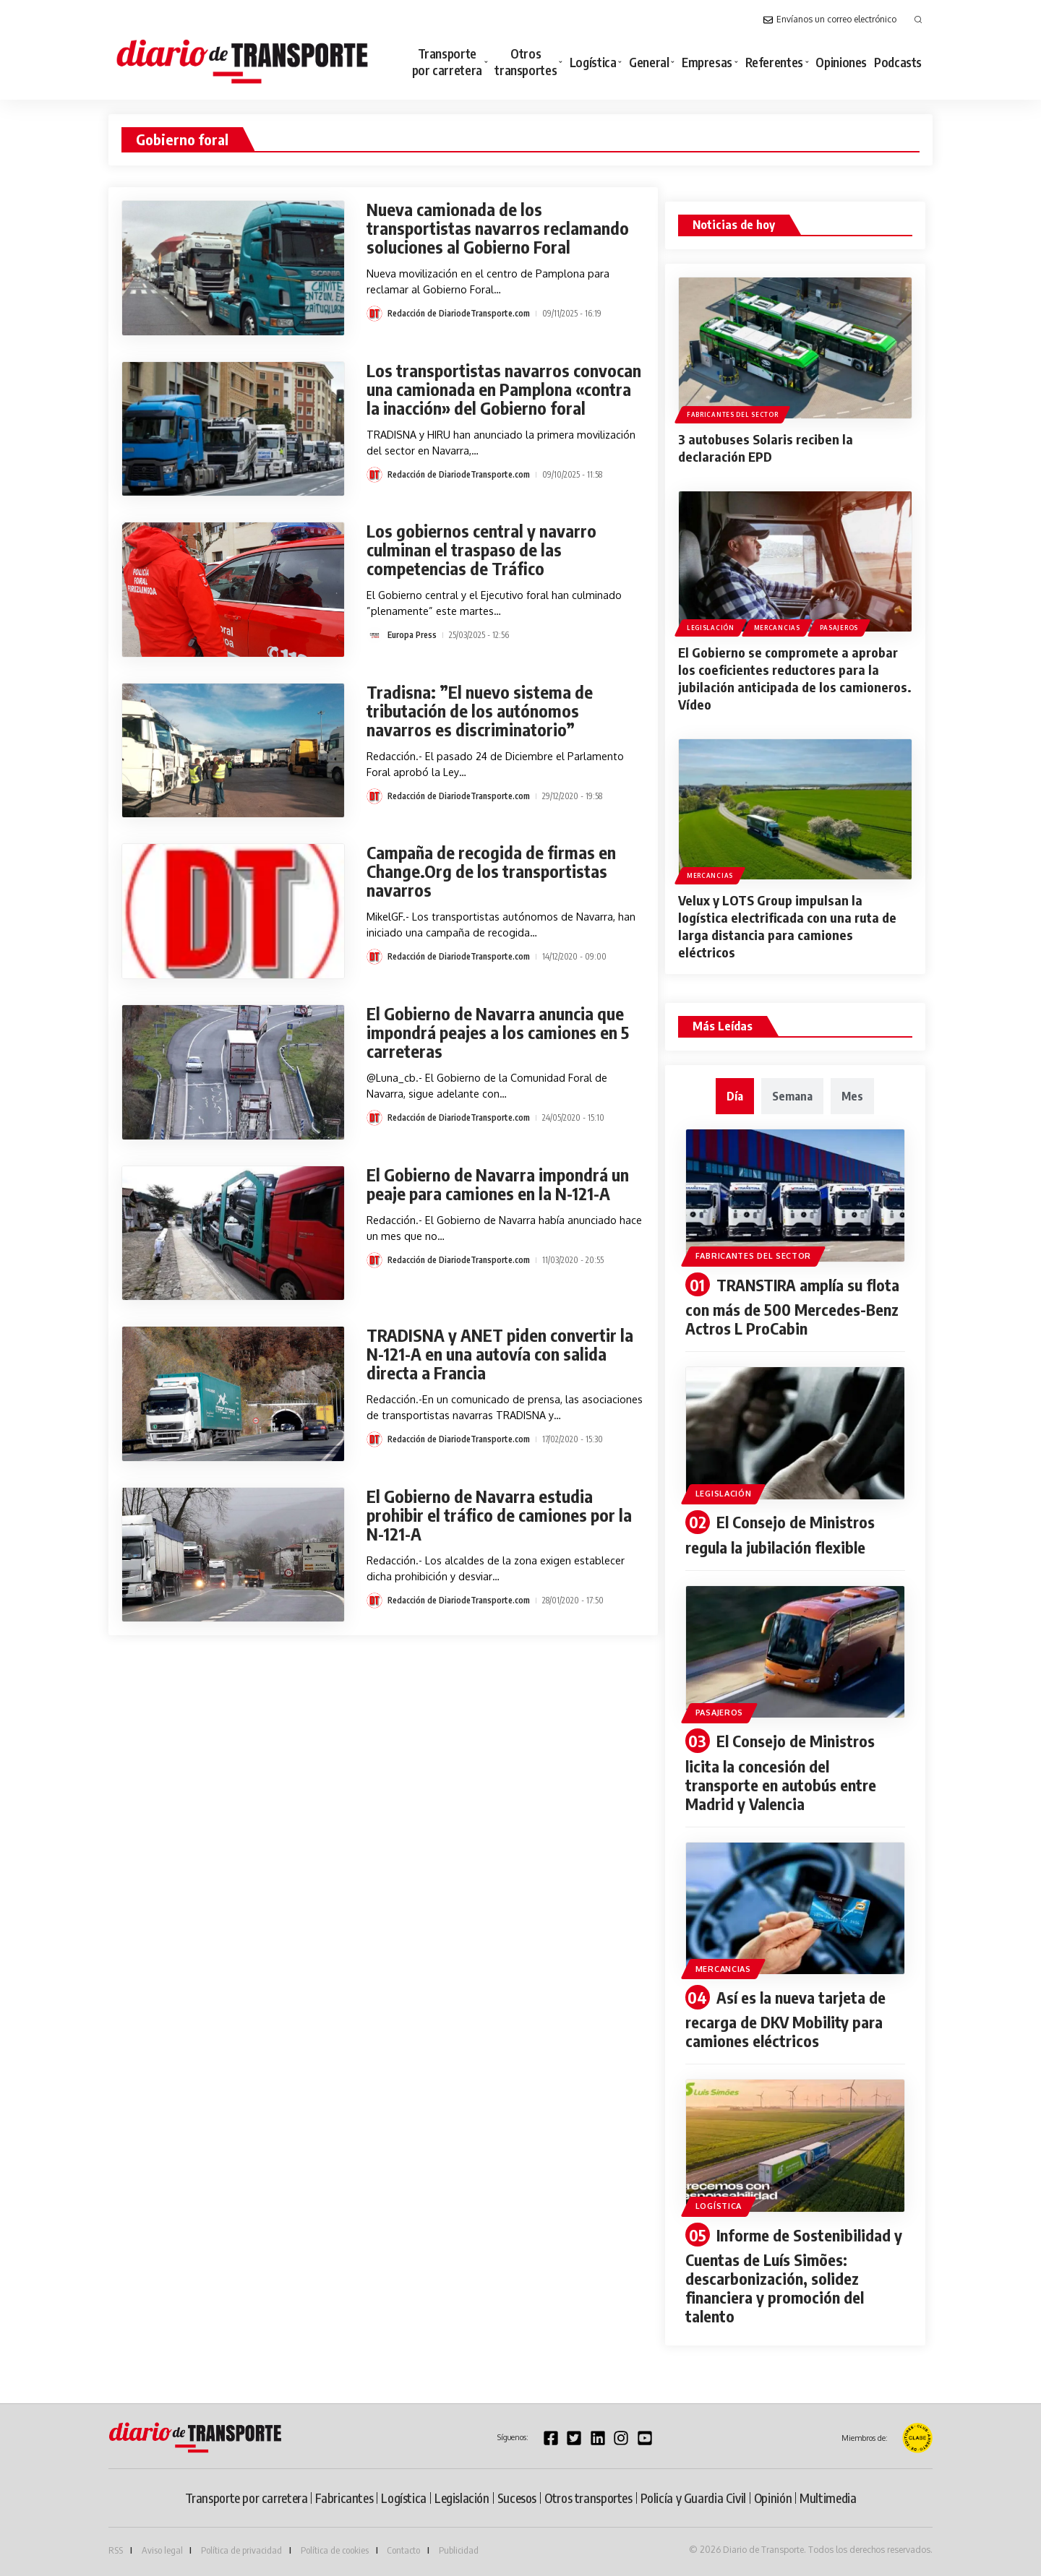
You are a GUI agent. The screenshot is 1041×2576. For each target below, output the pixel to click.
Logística (718, 2206)
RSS (115, 2550)
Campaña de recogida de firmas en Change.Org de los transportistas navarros (491, 871)
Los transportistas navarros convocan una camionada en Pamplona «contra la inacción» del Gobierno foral (504, 389)
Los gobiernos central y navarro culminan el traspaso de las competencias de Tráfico (481, 549)
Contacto (403, 2550)
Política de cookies (335, 2550)
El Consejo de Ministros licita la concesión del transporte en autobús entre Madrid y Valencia (780, 1772)
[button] (918, 19)
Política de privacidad (241, 2550)
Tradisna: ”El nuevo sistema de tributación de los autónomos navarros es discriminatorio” (480, 710)
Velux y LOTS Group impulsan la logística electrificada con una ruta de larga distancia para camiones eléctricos (787, 926)
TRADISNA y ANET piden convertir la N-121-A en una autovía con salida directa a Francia (500, 1353)
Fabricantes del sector (732, 414)
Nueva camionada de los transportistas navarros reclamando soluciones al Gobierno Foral (498, 228)
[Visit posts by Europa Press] (374, 635)
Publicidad (459, 2550)
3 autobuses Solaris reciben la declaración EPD (765, 448)
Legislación (710, 628)
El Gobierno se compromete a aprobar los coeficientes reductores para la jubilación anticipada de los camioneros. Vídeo (795, 678)
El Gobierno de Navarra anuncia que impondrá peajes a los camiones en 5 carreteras (498, 1032)
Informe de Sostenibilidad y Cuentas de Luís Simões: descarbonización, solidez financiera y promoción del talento (793, 2276)
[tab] (735, 1096)
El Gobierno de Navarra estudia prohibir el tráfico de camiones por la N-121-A (499, 1515)
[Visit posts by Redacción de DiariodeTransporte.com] (374, 314)
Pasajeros (839, 628)
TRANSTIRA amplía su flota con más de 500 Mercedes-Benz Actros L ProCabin (792, 1307)
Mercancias (777, 628)
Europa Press (412, 634)
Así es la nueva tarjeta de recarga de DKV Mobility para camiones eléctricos (785, 2019)
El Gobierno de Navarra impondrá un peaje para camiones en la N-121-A (498, 1184)
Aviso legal (162, 2550)
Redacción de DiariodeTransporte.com (458, 313)
